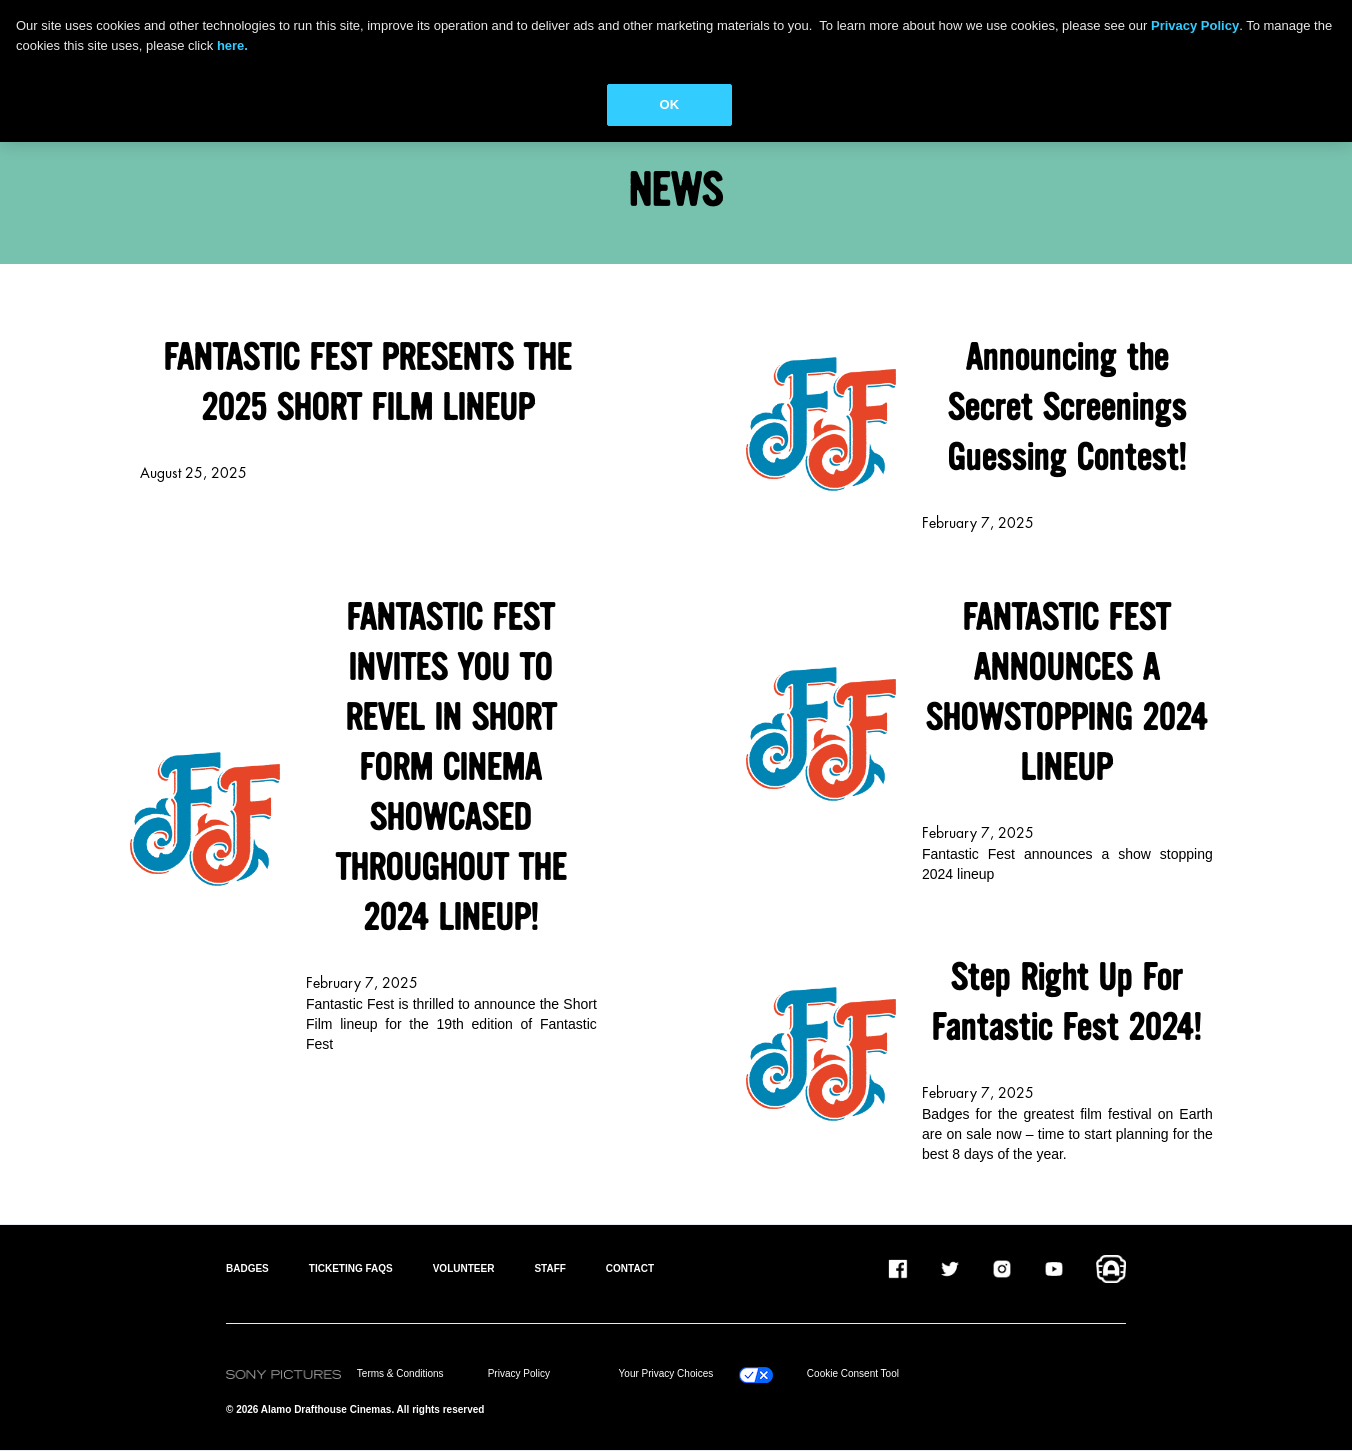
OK (670, 104)
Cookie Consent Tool (853, 1373)
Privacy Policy (519, 1373)
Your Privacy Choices (666, 1373)
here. (232, 45)
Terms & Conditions (400, 1373)
